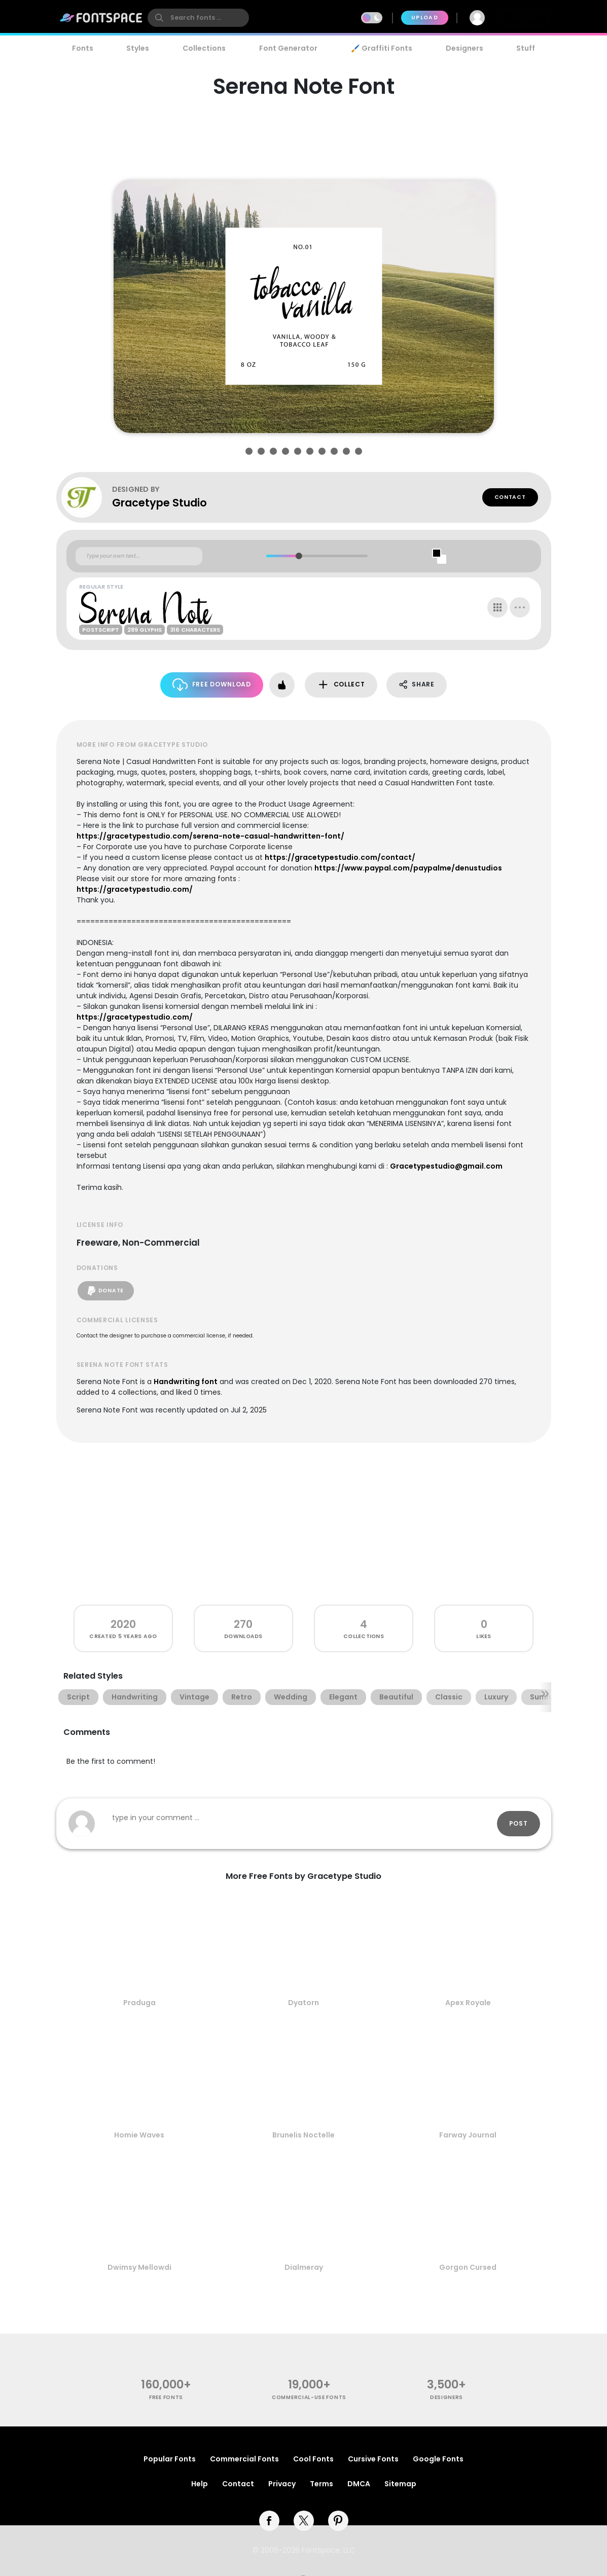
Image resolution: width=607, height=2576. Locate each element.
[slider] (299, 556)
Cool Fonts (313, 2459)
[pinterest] (338, 2521)
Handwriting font (186, 1381)
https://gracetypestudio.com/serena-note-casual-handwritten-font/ (210, 836)
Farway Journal (467, 2135)
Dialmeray (303, 2267)
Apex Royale (468, 2003)
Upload (424, 17)
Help (199, 2484)
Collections (204, 48)
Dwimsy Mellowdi (139, 2267)
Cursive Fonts (373, 2459)
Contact (510, 497)
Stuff (525, 48)
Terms (321, 2484)
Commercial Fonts (244, 2459)
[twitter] (304, 2521)
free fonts (166, 2397)
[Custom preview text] (139, 556)
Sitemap (400, 2484)
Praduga (139, 2003)
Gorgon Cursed (467, 2267)
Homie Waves (139, 2135)
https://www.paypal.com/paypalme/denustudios (408, 868)
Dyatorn (303, 2003)
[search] (198, 18)
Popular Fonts (170, 2459)
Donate (106, 1290)
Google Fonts (438, 2459)
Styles (137, 48)
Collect (341, 684)
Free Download (211, 684)
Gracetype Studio (159, 502)
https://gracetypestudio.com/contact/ (340, 857)
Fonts (82, 48)
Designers (464, 48)
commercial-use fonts (309, 2397)
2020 (123, 1624)
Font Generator (288, 48)
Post (518, 1823)
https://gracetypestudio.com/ (135, 889)
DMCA (358, 2484)
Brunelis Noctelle (303, 2135)
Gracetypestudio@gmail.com (446, 1166)
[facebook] (269, 2521)
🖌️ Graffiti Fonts (381, 48)
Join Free (523, 17)
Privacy (282, 2484)
